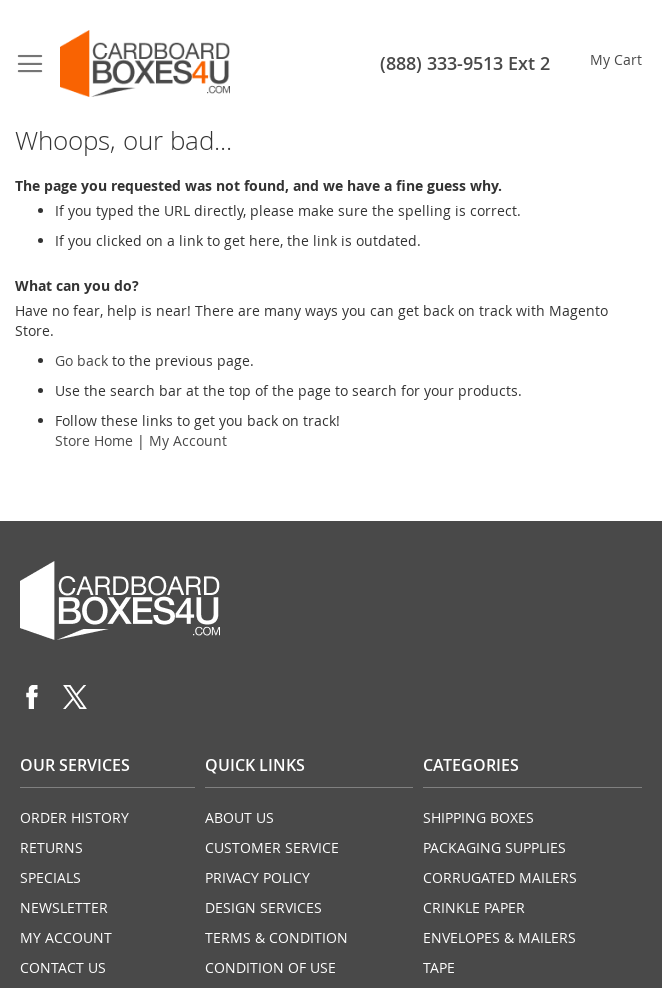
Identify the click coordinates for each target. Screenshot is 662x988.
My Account (188, 440)
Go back (81, 360)
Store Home (94, 440)
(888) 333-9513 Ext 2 (465, 63)
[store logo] (145, 63)
